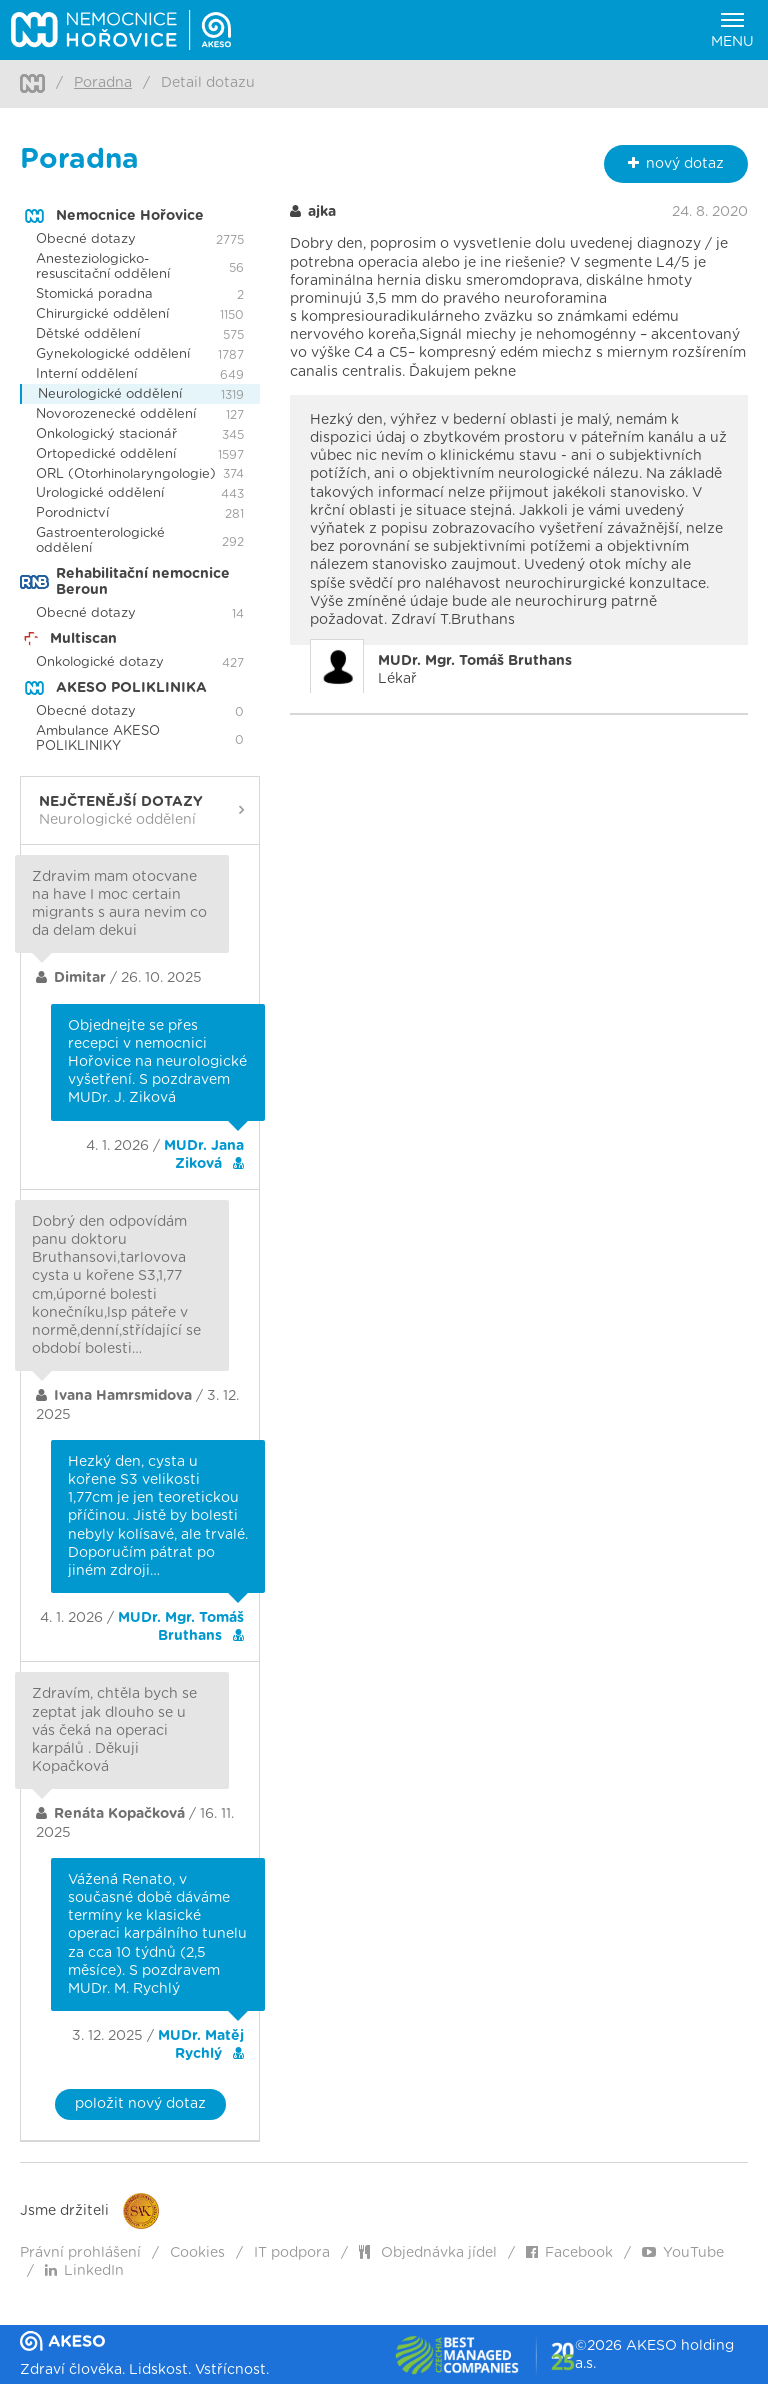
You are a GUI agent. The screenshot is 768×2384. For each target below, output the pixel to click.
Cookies (197, 2253)
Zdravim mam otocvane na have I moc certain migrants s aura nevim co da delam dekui (119, 904)
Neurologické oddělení (110, 394)
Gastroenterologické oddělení (100, 541)
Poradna (103, 83)
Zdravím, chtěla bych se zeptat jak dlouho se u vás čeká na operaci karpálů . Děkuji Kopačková (114, 1730)
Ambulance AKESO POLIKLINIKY (98, 739)
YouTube (683, 2253)
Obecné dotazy (86, 239)
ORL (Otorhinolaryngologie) (126, 474)
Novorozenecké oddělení (116, 414)
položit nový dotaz (140, 2104)
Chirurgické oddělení (102, 314)
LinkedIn (84, 2271)
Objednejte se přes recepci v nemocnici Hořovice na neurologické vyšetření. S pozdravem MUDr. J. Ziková (157, 1062)
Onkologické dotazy (100, 662)
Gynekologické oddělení (113, 354)
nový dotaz (676, 163)
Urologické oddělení (100, 493)
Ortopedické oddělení (106, 454)
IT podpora (292, 2253)
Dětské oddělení (88, 334)
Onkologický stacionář (106, 434)
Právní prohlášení (80, 2253)
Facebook (569, 2253)
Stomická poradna (94, 294)
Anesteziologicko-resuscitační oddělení (103, 267)
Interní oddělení (86, 374)
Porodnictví (72, 513)
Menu (732, 31)
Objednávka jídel (428, 2253)
